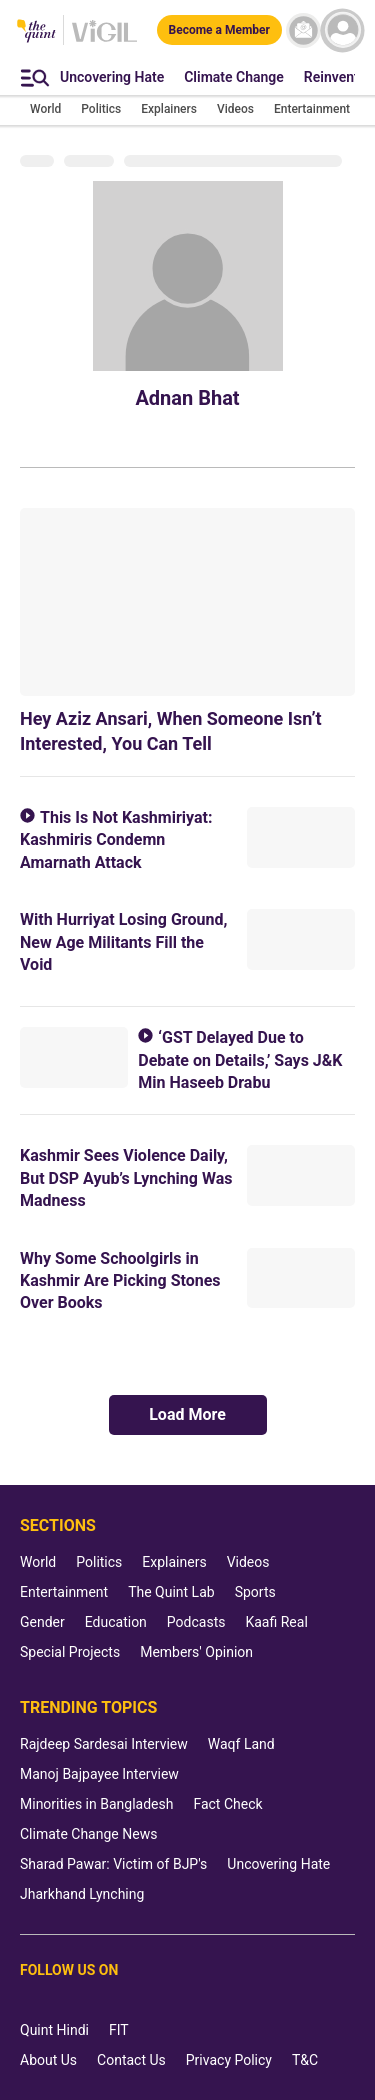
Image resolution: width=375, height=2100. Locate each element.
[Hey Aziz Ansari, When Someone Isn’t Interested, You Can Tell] (187, 602)
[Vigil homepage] (104, 41)
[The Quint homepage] (36, 32)
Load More (187, 1414)
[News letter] (303, 30)
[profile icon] (342, 30)
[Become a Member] (219, 30)
